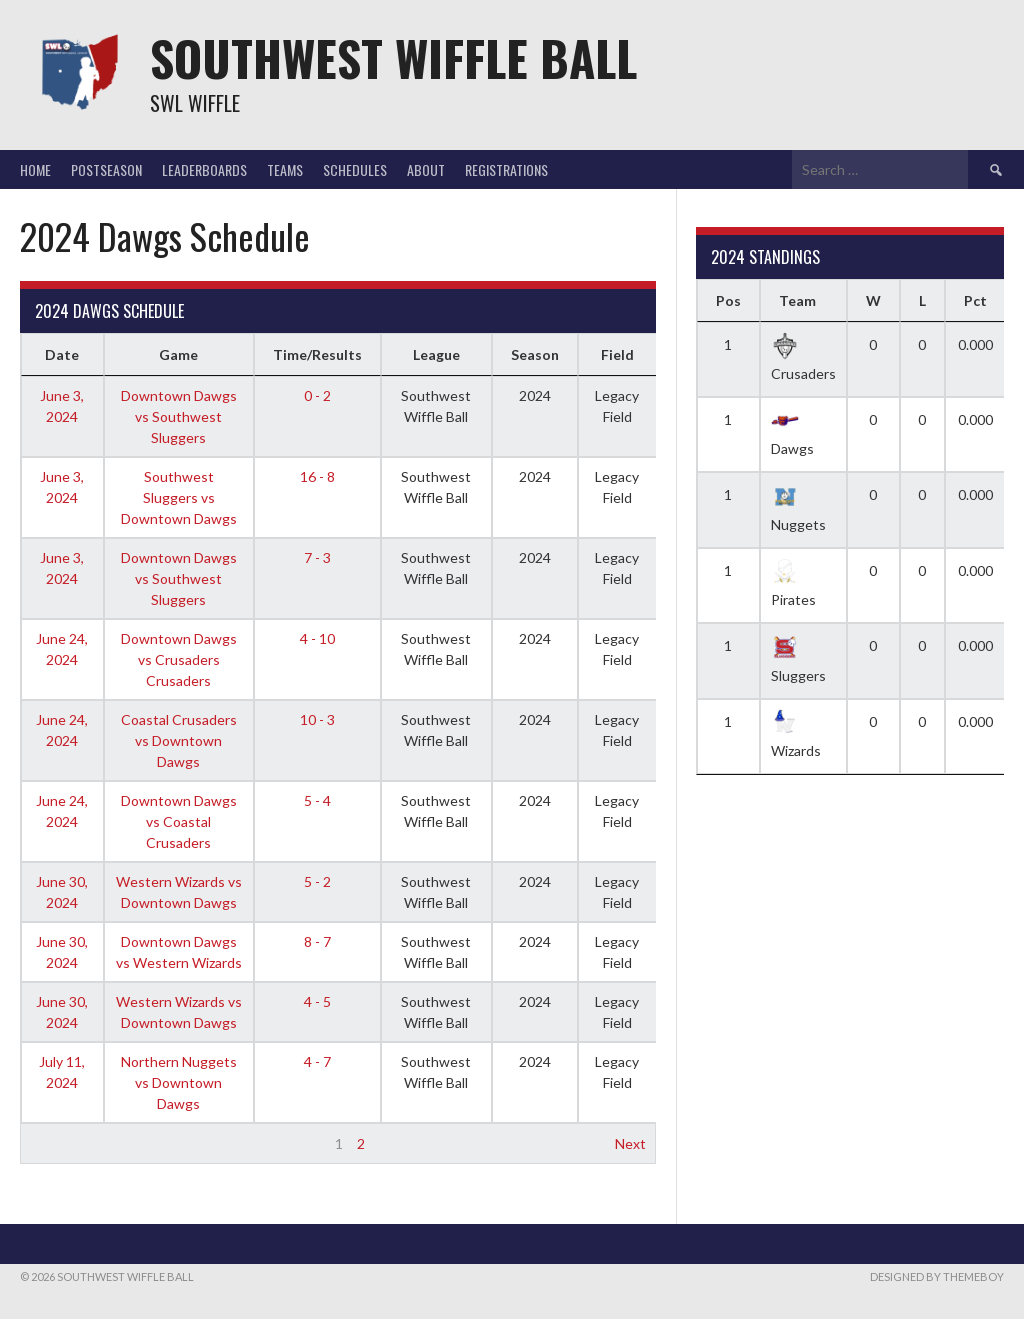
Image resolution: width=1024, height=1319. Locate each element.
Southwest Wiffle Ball (393, 57)
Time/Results (317, 354)
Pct (975, 300)
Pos (728, 300)
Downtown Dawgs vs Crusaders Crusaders (179, 659)
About (426, 169)
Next (630, 1143)
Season (535, 354)
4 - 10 (317, 638)
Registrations (506, 169)
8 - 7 (317, 941)
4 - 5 (317, 1001)
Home (35, 169)
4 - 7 (317, 1061)
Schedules (355, 169)
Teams (285, 169)
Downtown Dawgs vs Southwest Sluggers (179, 416)
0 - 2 (317, 395)
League (436, 354)
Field (617, 354)
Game (178, 354)
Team (797, 300)
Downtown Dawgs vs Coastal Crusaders (179, 821)
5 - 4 (317, 800)
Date (62, 354)
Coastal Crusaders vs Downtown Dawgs (179, 740)
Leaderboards (204, 169)
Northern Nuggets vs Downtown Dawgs (179, 1082)
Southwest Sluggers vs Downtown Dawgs (179, 497)
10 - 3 (317, 719)
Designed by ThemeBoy (937, 1276)
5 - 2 (317, 881)
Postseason (106, 169)
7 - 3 (317, 557)
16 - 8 (317, 476)
